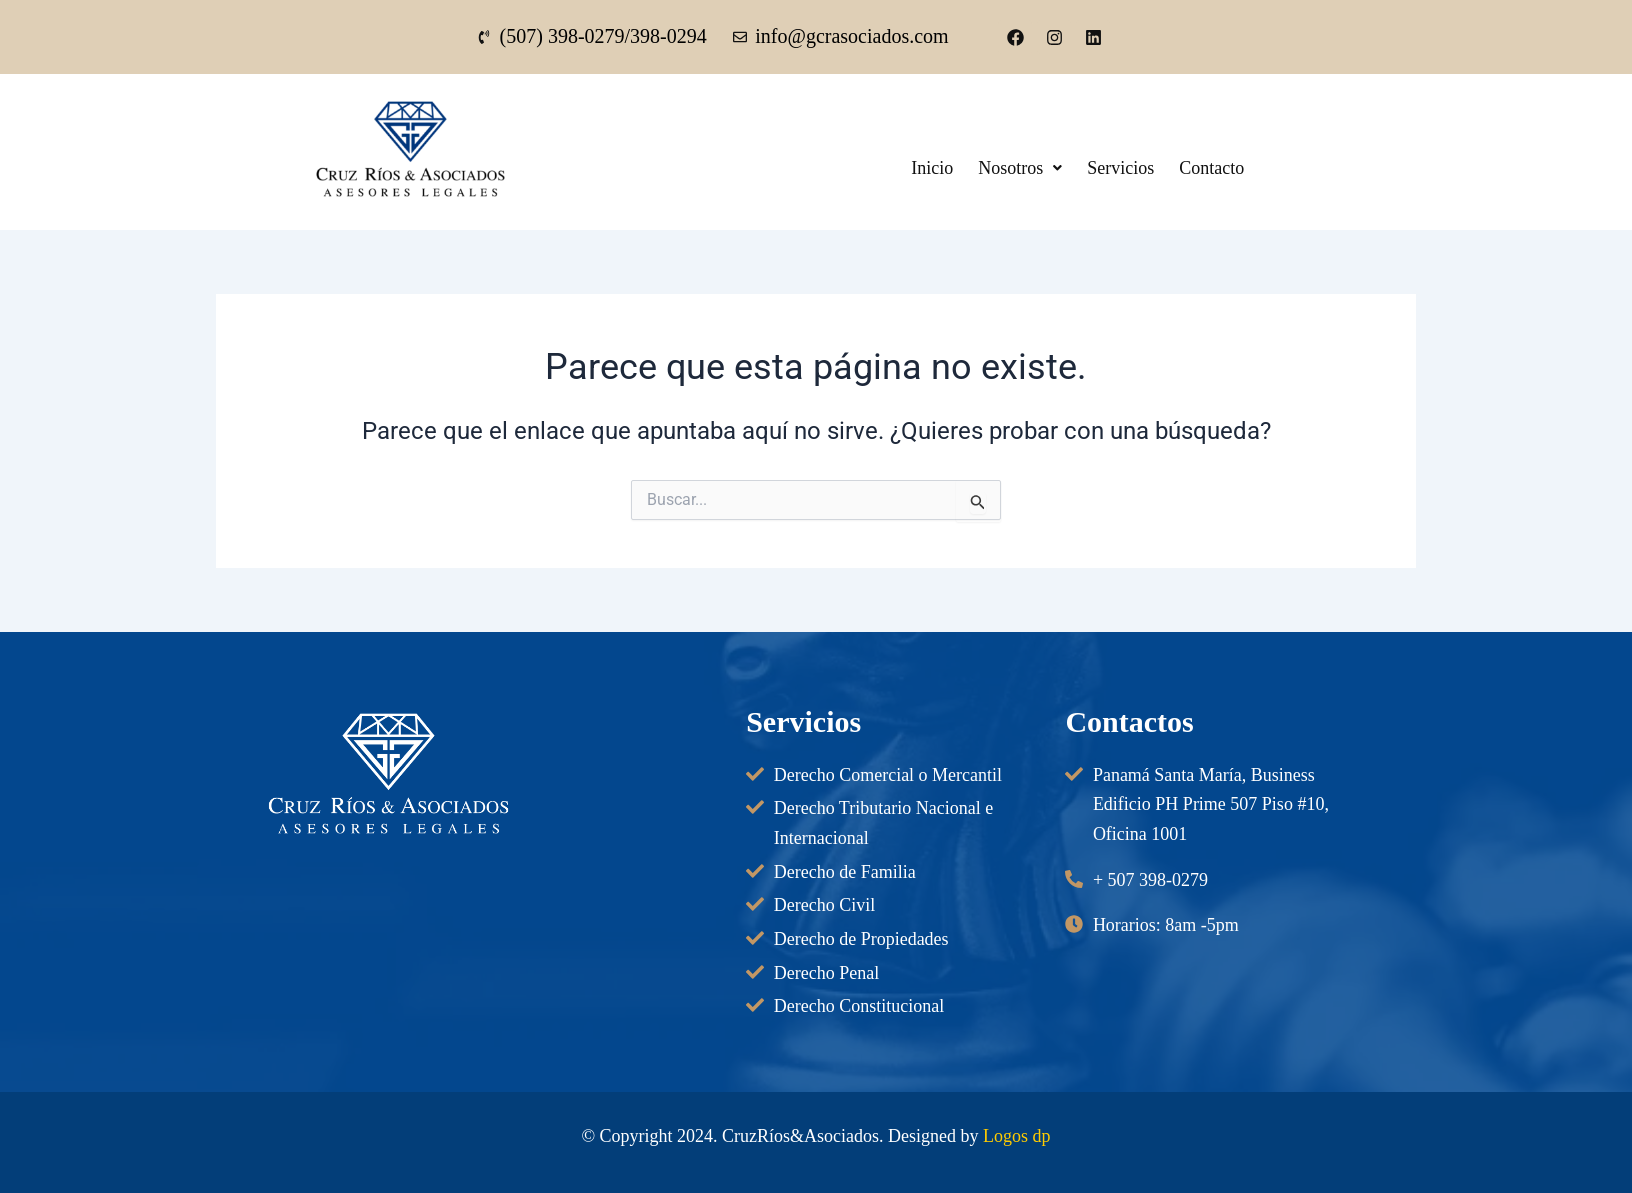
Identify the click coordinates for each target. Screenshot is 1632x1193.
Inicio (935, 168)
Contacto (1229, 168)
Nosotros (1028, 168)
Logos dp (1017, 1136)
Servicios (1133, 168)
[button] (1028, 168)
